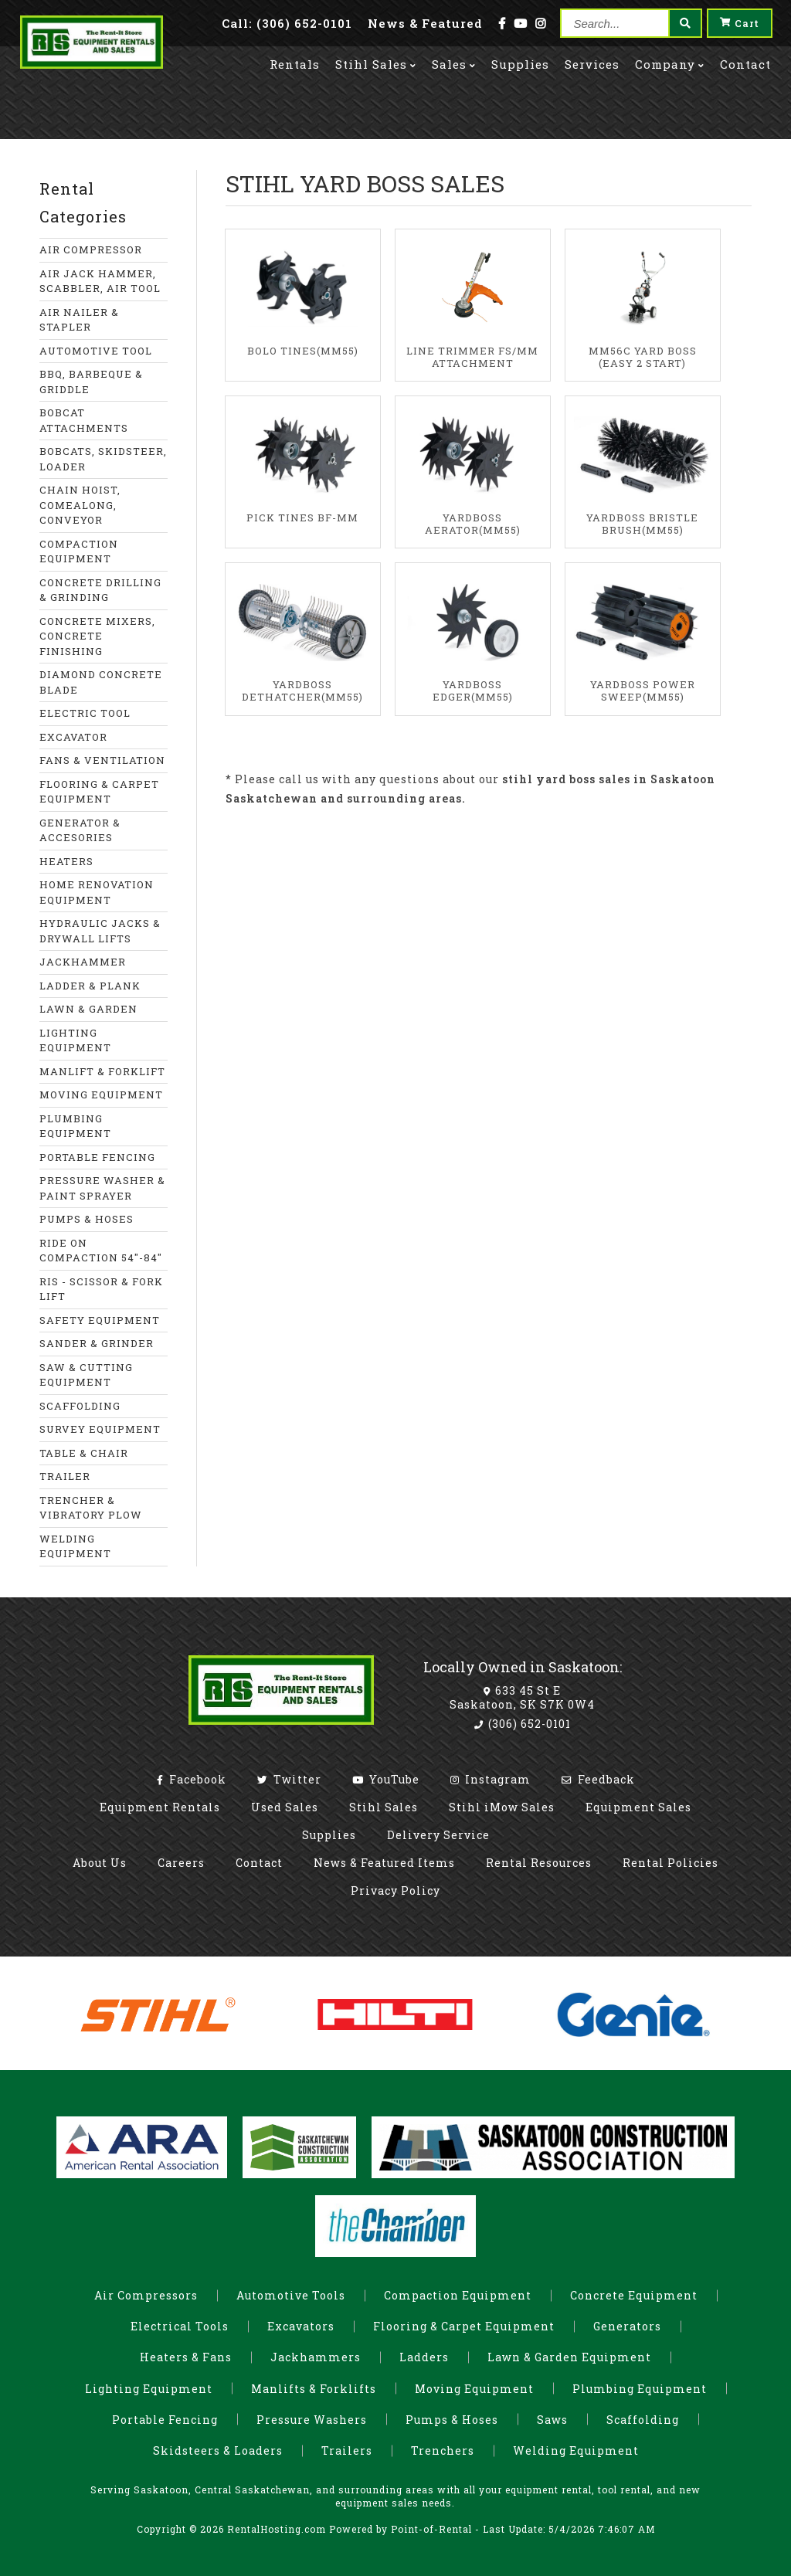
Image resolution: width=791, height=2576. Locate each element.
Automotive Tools (290, 2295)
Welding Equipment (576, 2450)
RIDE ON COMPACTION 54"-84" (100, 1250)
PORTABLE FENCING (97, 1157)
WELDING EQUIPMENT (75, 1546)
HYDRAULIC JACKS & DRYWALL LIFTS (100, 930)
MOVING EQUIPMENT (101, 1094)
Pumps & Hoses (452, 2419)
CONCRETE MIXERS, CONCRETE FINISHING (97, 636)
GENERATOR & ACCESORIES (80, 830)
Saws (552, 2419)
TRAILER (64, 1476)
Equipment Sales (638, 1807)
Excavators (300, 2326)
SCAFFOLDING (80, 1406)
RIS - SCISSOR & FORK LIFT (101, 1289)
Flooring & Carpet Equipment (464, 2326)
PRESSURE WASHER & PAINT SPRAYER (102, 1188)
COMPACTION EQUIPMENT (78, 551)
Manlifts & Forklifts (313, 2388)
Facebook (191, 1779)
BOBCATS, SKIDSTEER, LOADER (103, 458)
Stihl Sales (375, 63)
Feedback (598, 1779)
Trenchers (442, 2450)
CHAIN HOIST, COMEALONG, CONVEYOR (80, 505)
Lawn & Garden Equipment (569, 2357)
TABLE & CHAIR (83, 1453)
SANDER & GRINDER (96, 1343)
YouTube (385, 1779)
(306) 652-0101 (522, 1723)
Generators (627, 2326)
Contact (745, 63)
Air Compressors (146, 2295)
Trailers (346, 2450)
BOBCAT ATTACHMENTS (83, 420)
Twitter (289, 1779)
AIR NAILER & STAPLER (79, 319)
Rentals (295, 63)
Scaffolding (642, 2419)
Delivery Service (438, 1835)
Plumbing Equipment (639, 2388)
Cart (739, 23)
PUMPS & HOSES (86, 1219)
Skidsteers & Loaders (218, 2450)
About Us (100, 1862)
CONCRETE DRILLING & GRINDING (100, 590)
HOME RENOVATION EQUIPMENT (96, 892)
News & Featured (425, 23)
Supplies (520, 63)
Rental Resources (539, 1862)
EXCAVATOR (73, 737)
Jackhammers (315, 2357)
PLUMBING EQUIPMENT (75, 1126)
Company (669, 63)
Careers (181, 1862)
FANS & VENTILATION (102, 760)
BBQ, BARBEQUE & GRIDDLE (91, 381)
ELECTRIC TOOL (85, 713)
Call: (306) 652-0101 (287, 23)
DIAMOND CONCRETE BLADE (100, 682)
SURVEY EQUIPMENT (100, 1429)
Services (592, 63)
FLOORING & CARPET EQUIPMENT (99, 791)
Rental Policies (670, 1862)
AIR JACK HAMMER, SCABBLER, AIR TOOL (100, 281)
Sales (454, 63)
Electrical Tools (180, 2326)
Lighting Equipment (148, 2388)
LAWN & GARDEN (88, 1009)
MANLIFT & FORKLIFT (102, 1071)
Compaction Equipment (457, 2295)
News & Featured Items (384, 1862)
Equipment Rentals (160, 1807)
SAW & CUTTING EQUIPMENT (86, 1375)
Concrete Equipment (634, 2295)
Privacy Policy (395, 1890)
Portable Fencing (165, 2419)
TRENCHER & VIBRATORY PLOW (90, 1507)
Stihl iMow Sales (502, 1807)
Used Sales (284, 1807)
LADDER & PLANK (90, 986)
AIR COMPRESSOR (90, 249)
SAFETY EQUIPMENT (99, 1320)
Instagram (490, 1779)
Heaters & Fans (186, 2357)
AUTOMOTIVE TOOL (95, 351)
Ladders (424, 2357)
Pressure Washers (311, 2419)
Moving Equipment (474, 2388)
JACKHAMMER (82, 962)
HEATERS (66, 861)
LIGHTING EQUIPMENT (75, 1040)
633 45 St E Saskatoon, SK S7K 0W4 (522, 1697)
